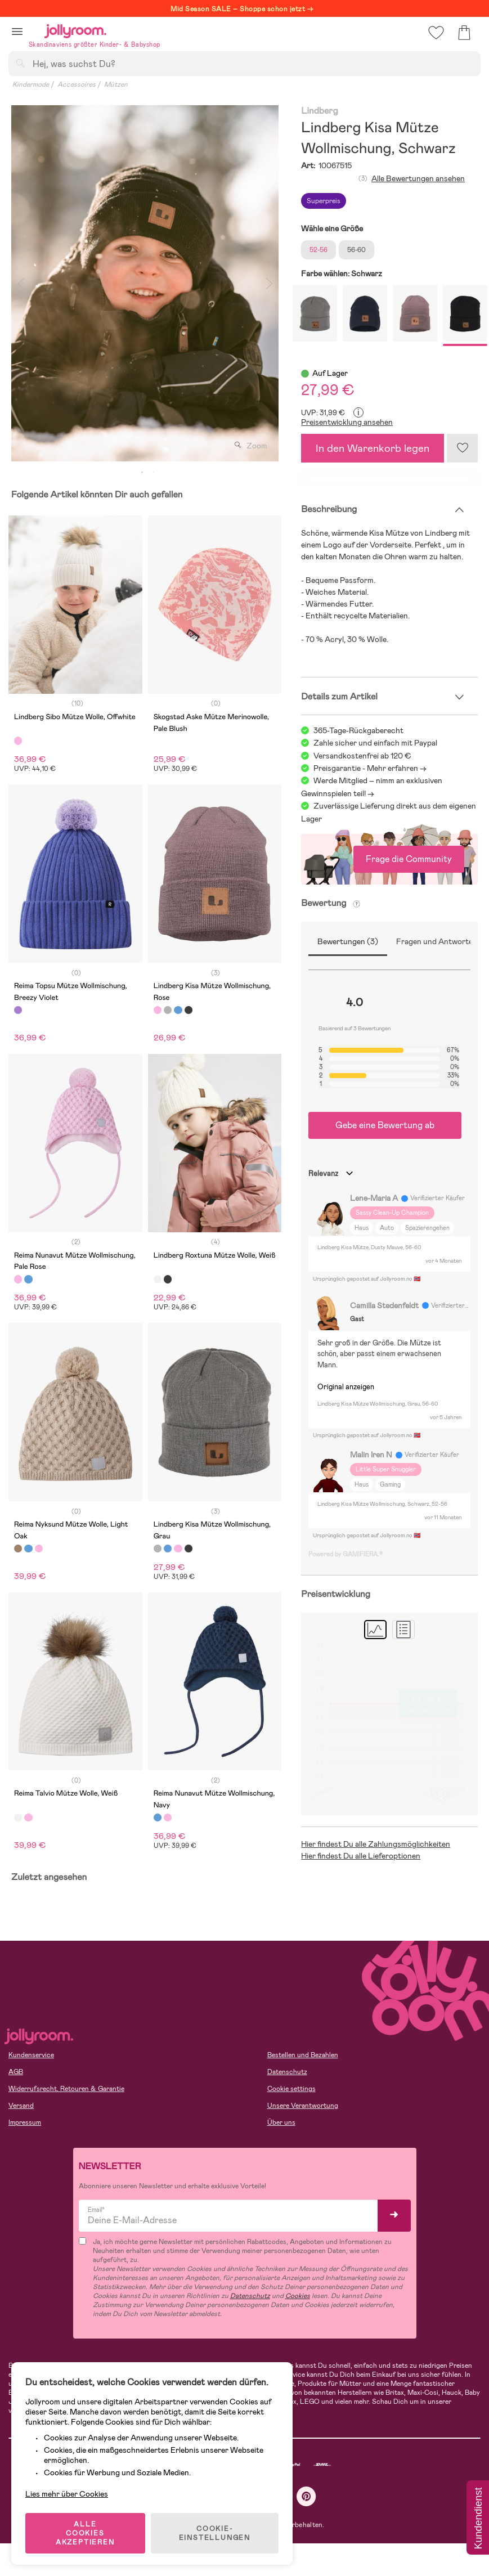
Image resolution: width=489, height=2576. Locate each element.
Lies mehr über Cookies (66, 2494)
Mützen (116, 84)
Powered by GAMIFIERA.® (345, 1554)
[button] (17, 31)
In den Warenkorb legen (372, 448)
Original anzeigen (345, 1387)
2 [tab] (153, 472)
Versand (21, 2105)
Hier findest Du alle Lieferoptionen (360, 1856)
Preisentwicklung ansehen (347, 422)
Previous (20, 283)
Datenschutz (287, 2071)
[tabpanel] (145, 283)
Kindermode (30, 84)
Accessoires (76, 84)
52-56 (318, 249)
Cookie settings (291, 2088)
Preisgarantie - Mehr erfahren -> (370, 768)
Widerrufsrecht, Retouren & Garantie (66, 2088)
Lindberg (319, 111)
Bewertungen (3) (347, 941)
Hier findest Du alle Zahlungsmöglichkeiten (375, 1844)
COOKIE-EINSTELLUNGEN (214, 2533)
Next (269, 283)
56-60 (356, 249)
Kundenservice (31, 2054)
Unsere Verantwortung (302, 2105)
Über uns (281, 2122)
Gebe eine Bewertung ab (384, 1125)
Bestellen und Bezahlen (302, 2054)
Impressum (24, 2122)
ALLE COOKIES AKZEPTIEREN (85, 2533)
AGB (15, 2071)
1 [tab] (142, 472)
